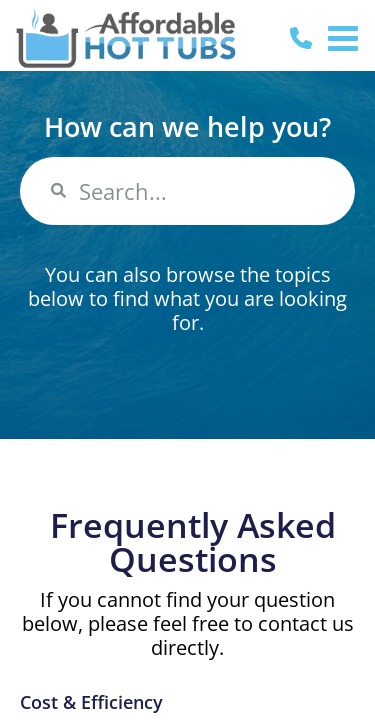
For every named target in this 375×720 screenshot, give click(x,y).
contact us (306, 623)
